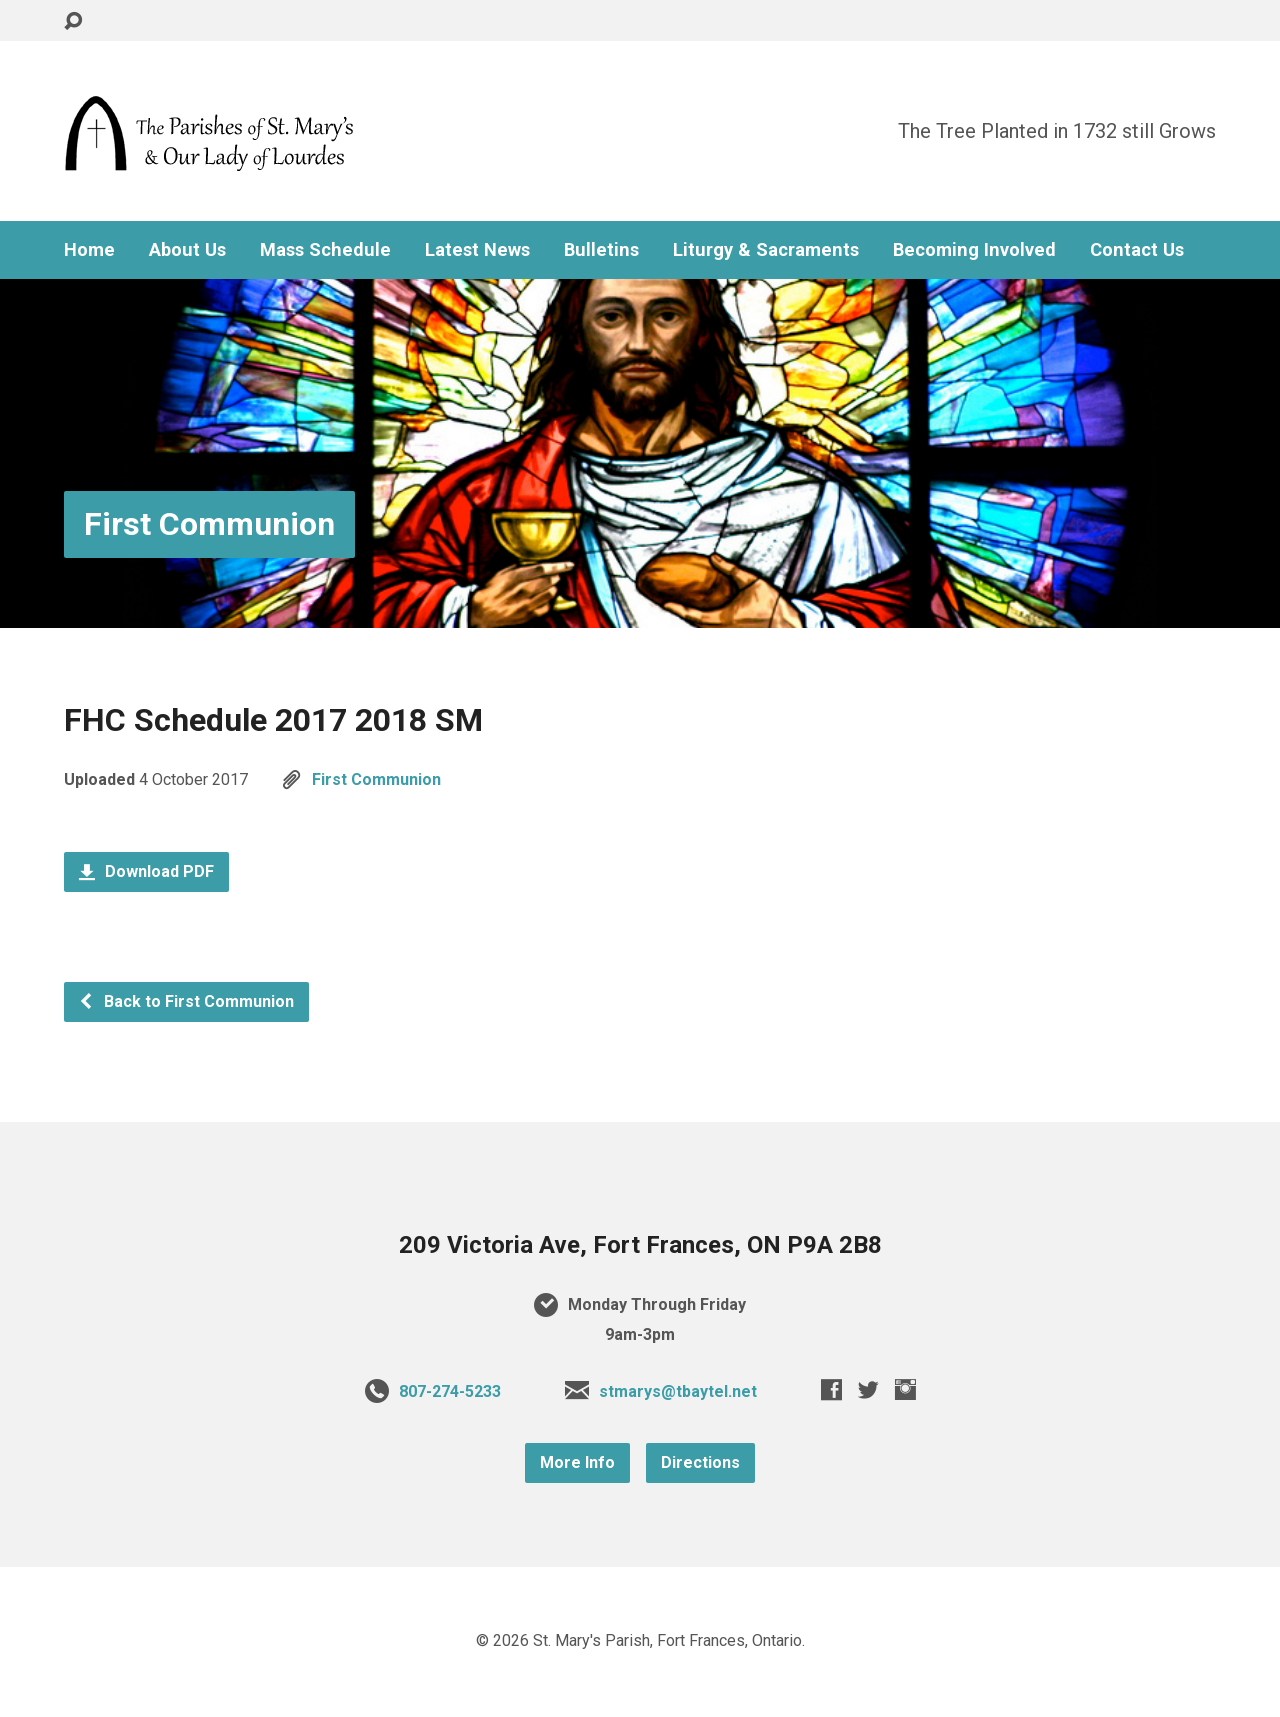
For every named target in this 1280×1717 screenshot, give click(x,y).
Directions (700, 1462)
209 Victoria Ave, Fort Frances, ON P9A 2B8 (640, 1245)
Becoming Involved (974, 250)
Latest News (477, 250)
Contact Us (1137, 250)
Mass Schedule (325, 250)
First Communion (209, 524)
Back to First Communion (186, 1001)
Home (89, 250)
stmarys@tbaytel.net (678, 1391)
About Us (187, 250)
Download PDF (146, 871)
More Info (577, 1462)
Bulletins (601, 250)
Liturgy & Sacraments (766, 250)
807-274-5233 (450, 1391)
